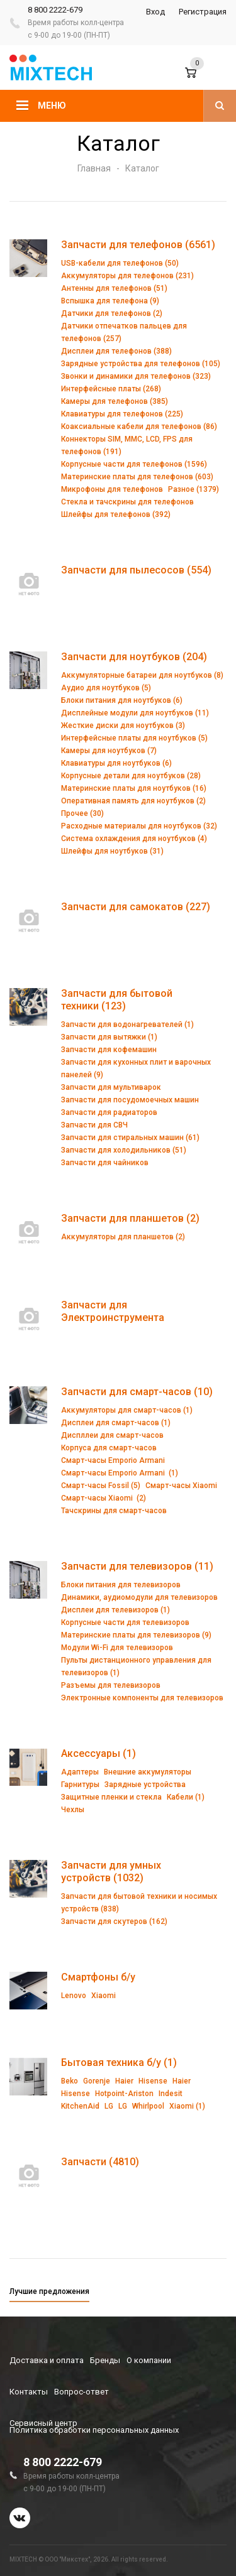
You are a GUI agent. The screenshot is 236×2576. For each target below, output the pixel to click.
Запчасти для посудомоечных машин (130, 1099)
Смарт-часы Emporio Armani (113, 1460)
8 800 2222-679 (55, 9)
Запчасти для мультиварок (111, 1087)
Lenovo (73, 1995)
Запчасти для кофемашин (109, 1049)
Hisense (152, 2081)
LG (108, 2106)
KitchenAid (80, 2106)
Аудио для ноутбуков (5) (106, 687)
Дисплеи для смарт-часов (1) (116, 1422)
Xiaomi (103, 1995)
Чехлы (72, 1809)
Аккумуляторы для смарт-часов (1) (127, 1410)
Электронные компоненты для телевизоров (142, 1697)
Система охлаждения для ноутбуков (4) (134, 838)
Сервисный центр (43, 2423)
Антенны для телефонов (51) (114, 288)
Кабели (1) (186, 1797)
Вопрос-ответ (81, 2391)
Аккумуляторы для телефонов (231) (127, 275)
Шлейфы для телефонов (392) (116, 514)
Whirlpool (148, 2106)
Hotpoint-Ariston (124, 2093)
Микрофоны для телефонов (112, 489)
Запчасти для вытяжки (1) (109, 1037)
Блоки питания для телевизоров (121, 1584)
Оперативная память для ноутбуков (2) (133, 800)
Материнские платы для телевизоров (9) (136, 1635)
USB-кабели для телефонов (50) (120, 263)
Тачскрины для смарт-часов (114, 1510)
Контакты (28, 2391)
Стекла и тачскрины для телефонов (127, 501)
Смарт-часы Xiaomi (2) (103, 1498)
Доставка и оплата (46, 2360)
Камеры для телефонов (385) (114, 401)
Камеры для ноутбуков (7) (109, 750)
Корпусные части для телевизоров (125, 1622)
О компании (148, 2360)
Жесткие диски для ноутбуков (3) (123, 725)
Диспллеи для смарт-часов (112, 1435)
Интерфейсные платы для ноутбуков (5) (134, 738)
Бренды (105, 2360)
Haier (124, 2081)
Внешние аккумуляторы (147, 1772)
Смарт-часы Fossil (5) (100, 1485)
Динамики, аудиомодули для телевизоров (139, 1597)
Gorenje (96, 2081)
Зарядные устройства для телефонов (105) (140, 363)
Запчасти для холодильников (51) (123, 1150)
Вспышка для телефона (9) (110, 300)
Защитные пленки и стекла (111, 1797)
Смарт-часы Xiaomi (181, 1485)
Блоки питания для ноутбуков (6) (122, 700)
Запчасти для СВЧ (94, 1125)
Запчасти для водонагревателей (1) (127, 1024)
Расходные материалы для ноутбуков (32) (139, 826)
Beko (69, 2081)
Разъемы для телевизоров (110, 1685)
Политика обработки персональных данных (94, 2430)
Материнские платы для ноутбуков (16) (133, 788)
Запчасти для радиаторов (109, 1112)
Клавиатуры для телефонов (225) (122, 414)
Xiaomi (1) (187, 2106)
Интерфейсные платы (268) (111, 388)
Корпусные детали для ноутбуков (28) (131, 775)
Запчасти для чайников (105, 1162)
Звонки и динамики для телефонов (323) (136, 376)
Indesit (171, 2093)
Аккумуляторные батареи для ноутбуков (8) (142, 675)
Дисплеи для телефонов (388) (116, 351)
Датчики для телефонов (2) (111, 313)
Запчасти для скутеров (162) (114, 1921)
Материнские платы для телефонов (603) (137, 476)
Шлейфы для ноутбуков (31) (112, 851)
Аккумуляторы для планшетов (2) (123, 1236)
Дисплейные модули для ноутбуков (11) (135, 713)
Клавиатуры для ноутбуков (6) (116, 763)
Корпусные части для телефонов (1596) (134, 464)
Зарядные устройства (145, 1784)
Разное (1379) (193, 489)
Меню (52, 106)
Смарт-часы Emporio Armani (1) (119, 1473)
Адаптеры (80, 1772)
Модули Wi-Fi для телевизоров (117, 1647)
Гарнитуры (80, 1784)
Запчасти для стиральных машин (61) (130, 1137)
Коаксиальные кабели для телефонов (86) (139, 426)
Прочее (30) (82, 813)
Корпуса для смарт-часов (109, 1447)
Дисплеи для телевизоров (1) (115, 1610)
